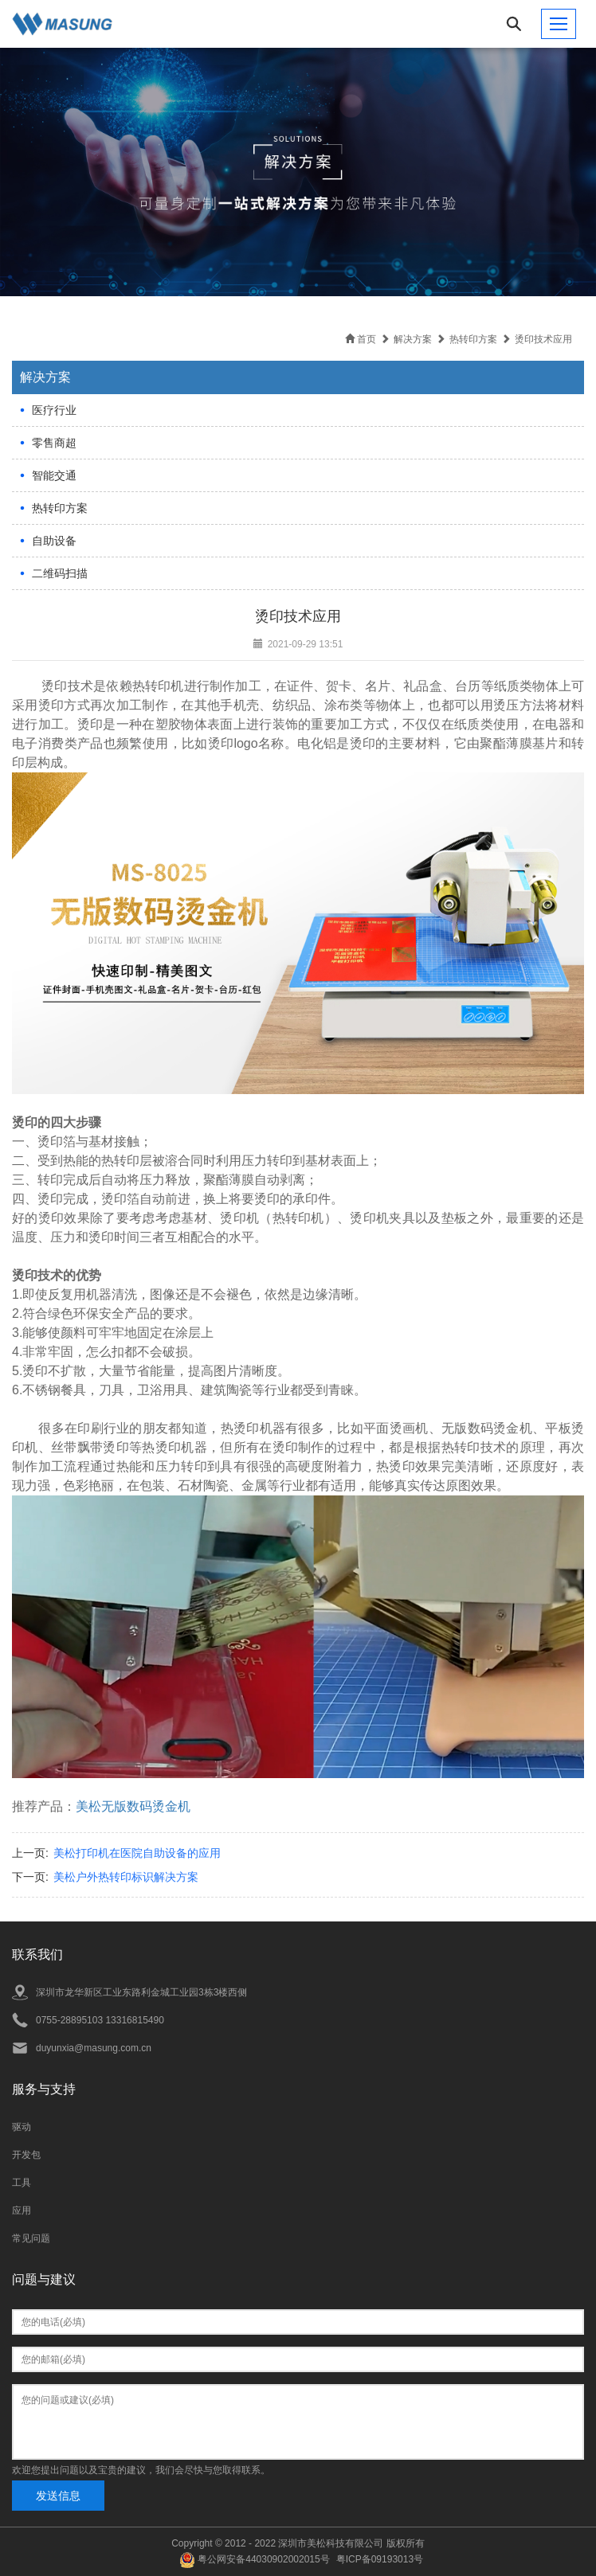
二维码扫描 (60, 573)
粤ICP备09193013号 (379, 2559)
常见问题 (31, 2238)
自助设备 (54, 540)
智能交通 (54, 475)
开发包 (26, 2154)
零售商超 (54, 442)
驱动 (21, 2126)
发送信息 (58, 2495)
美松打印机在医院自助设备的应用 (137, 1853)
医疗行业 (54, 410)
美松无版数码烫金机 (133, 1806)
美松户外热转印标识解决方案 (125, 1876)
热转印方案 (60, 508)
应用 (21, 2210)
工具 (21, 2182)
